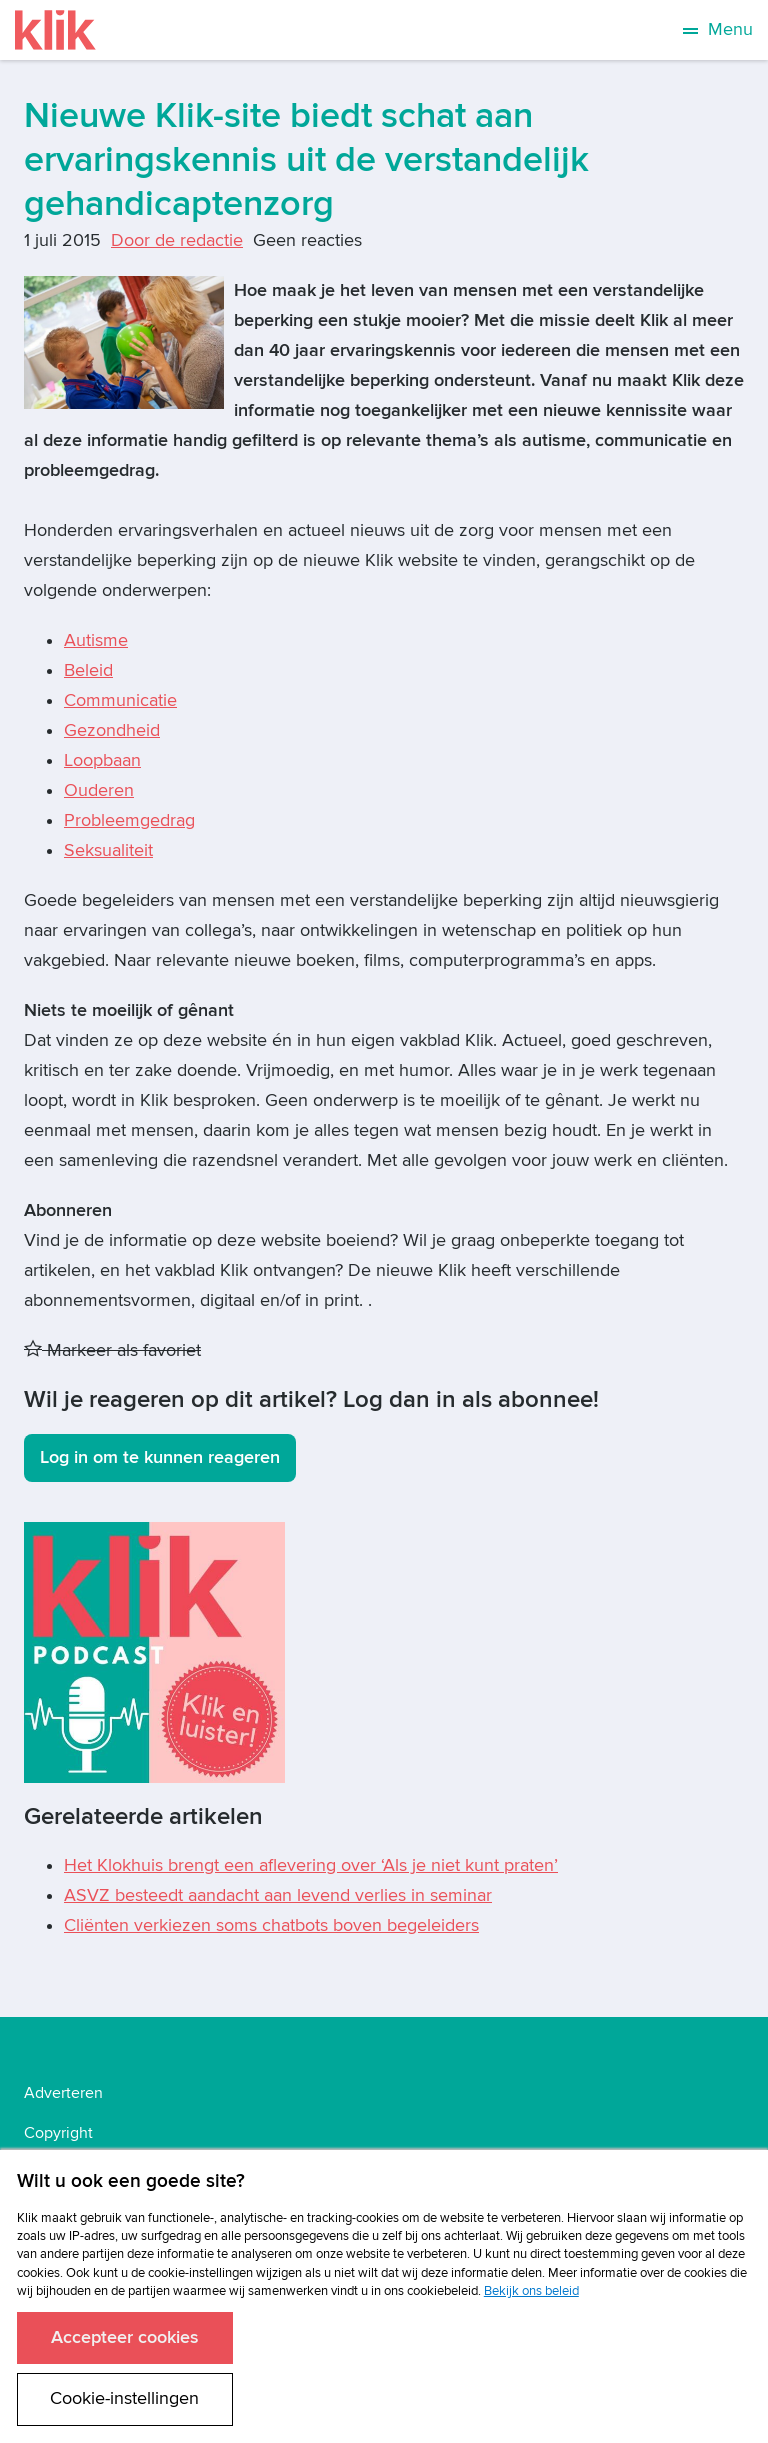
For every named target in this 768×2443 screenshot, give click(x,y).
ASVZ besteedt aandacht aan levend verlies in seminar (278, 1895)
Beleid (88, 670)
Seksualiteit (108, 850)
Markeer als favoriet (112, 1350)
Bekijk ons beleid (531, 2291)
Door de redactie (177, 240)
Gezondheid (112, 730)
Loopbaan (102, 760)
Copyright (58, 2133)
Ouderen (99, 790)
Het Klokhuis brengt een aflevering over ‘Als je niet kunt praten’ (311, 1865)
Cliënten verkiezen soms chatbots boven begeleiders (271, 1925)
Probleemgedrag (129, 820)
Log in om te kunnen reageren (160, 1457)
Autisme (96, 640)
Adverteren (63, 2093)
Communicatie (120, 700)
